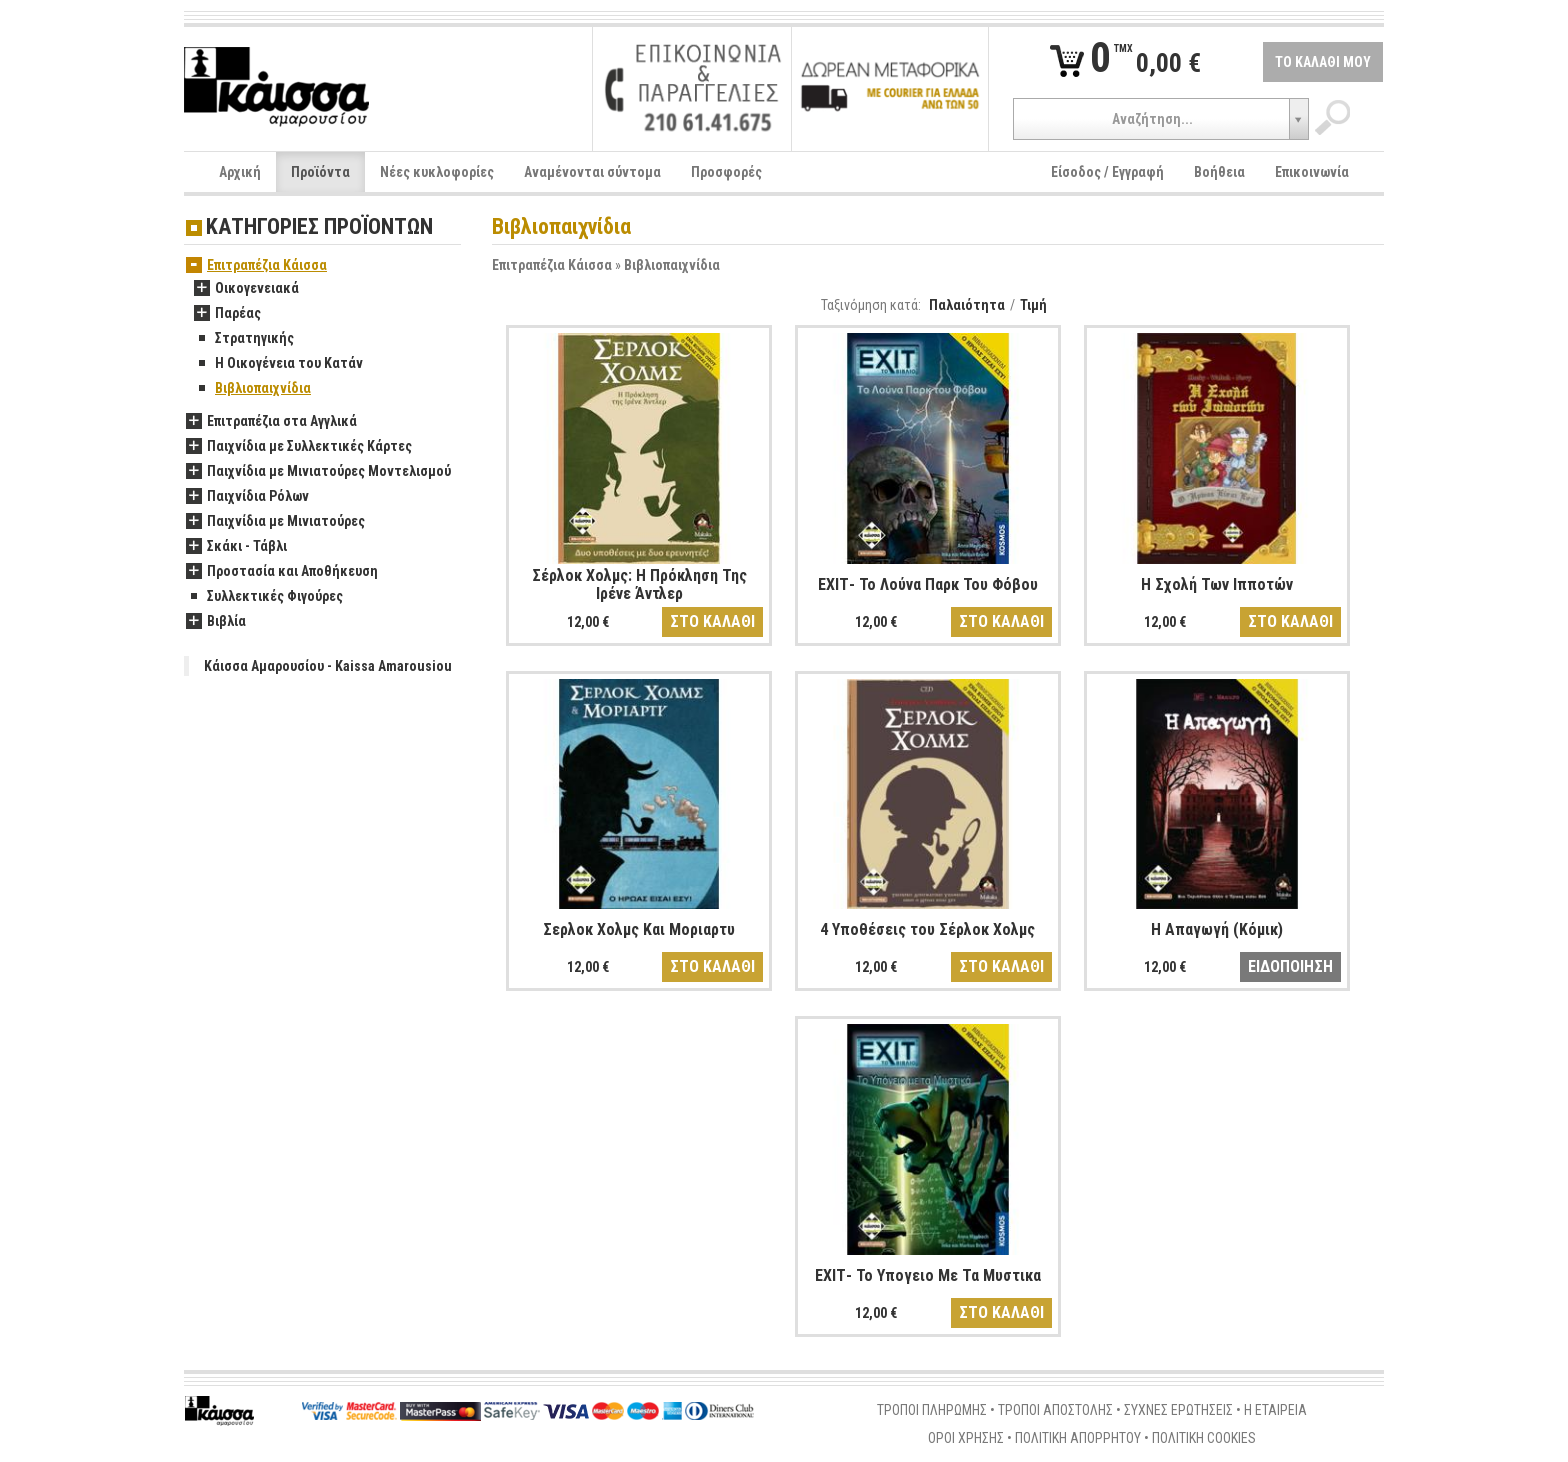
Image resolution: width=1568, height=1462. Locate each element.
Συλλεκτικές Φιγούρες (264, 597)
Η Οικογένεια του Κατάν (278, 364)
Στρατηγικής (244, 339)
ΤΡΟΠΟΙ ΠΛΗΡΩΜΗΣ (932, 1410)
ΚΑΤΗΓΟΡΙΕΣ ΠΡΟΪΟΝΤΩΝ (319, 227)
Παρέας (227, 314)
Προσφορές (726, 172)
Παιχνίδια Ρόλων (247, 497)
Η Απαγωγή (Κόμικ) (1217, 929)
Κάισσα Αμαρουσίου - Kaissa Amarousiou (328, 666)
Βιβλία (216, 622)
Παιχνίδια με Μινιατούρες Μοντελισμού (318, 472)
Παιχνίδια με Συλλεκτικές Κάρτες (299, 447)
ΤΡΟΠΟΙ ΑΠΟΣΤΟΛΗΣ (1055, 1410)
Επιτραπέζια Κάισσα (552, 265)
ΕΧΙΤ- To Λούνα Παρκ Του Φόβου (928, 584)
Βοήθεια (1219, 172)
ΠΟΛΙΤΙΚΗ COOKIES (1204, 1438)
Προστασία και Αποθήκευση (282, 572)
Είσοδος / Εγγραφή (1107, 172)
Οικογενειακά (246, 289)
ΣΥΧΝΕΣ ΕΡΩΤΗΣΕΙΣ (1178, 1410)
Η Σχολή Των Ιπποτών (1217, 584)
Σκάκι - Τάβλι (236, 547)
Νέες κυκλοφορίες (437, 172)
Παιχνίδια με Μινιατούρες (275, 522)
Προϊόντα (320, 172)
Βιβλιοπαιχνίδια (672, 265)
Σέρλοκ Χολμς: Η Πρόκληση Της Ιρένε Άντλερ (639, 584)
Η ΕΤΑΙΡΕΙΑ (1275, 1410)
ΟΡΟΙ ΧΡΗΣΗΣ (966, 1438)
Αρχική (240, 172)
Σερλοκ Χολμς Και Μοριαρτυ (639, 929)
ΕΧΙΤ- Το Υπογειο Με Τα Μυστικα (928, 1275)
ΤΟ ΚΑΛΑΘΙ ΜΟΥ (1323, 62)
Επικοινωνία (1312, 172)
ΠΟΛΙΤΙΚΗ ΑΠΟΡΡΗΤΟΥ (1078, 1438)
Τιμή (1033, 305)
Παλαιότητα (967, 305)
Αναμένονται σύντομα (592, 172)
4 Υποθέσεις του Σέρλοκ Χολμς (927, 929)
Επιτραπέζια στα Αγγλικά (271, 422)
